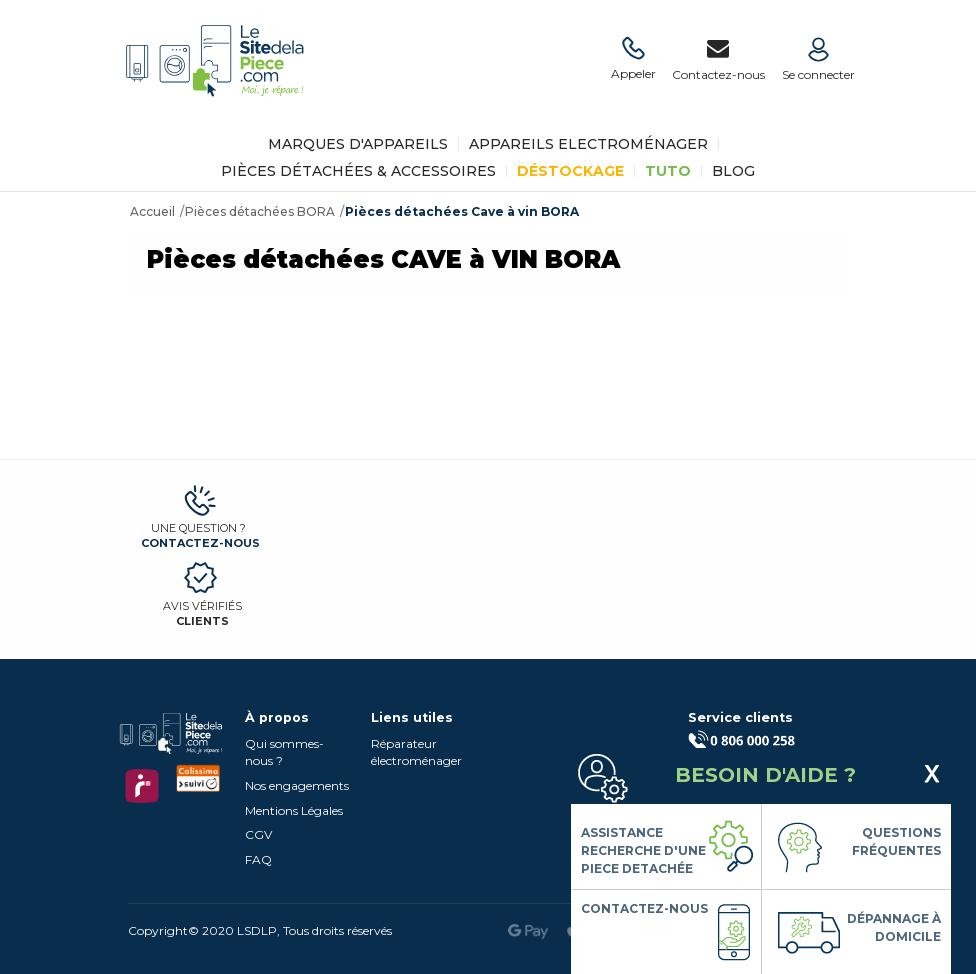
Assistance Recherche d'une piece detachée (643, 850)
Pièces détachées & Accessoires (358, 171)
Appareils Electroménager (588, 144)
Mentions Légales (294, 810)
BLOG (733, 171)
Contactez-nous (200, 543)
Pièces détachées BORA (260, 211)
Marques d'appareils (358, 144)
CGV (258, 834)
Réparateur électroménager (416, 752)
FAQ (258, 859)
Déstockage (570, 171)
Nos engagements (297, 785)
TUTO (668, 171)
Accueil (152, 211)
